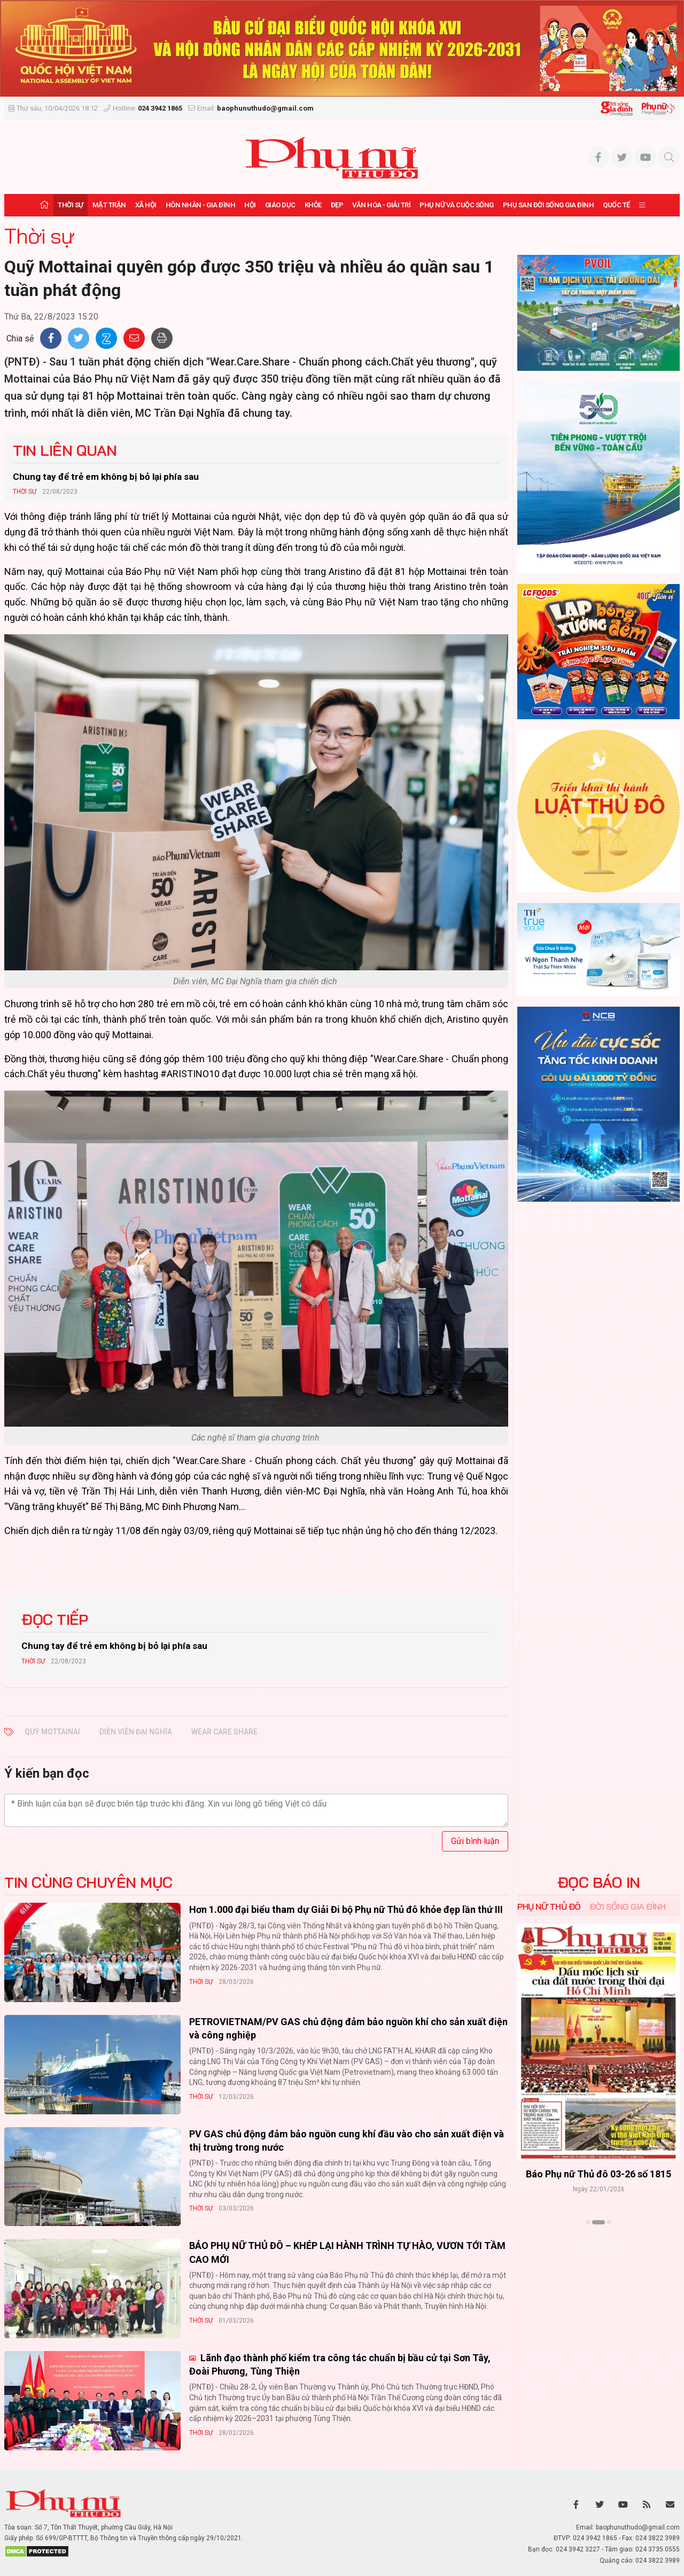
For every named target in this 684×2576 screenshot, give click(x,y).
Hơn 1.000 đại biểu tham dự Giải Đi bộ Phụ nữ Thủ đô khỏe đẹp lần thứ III (346, 1909)
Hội (250, 205)
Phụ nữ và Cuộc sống (456, 205)
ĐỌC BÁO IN (598, 1882)
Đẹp (337, 205)
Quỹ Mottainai (52, 1731)
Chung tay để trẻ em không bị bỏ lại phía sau (106, 476)
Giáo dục (280, 205)
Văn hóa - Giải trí (381, 205)
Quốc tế (616, 205)
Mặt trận (109, 205)
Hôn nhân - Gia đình (201, 205)
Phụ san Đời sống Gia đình (548, 205)
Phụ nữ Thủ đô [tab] (549, 1906)
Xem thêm (599, 2241)
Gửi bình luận (475, 1841)
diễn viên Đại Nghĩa (135, 1731)
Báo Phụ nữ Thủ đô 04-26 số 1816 (598, 2174)
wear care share (224, 1731)
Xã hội (146, 205)
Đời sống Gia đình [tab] (627, 1906)
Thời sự (70, 205)
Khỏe (313, 205)
